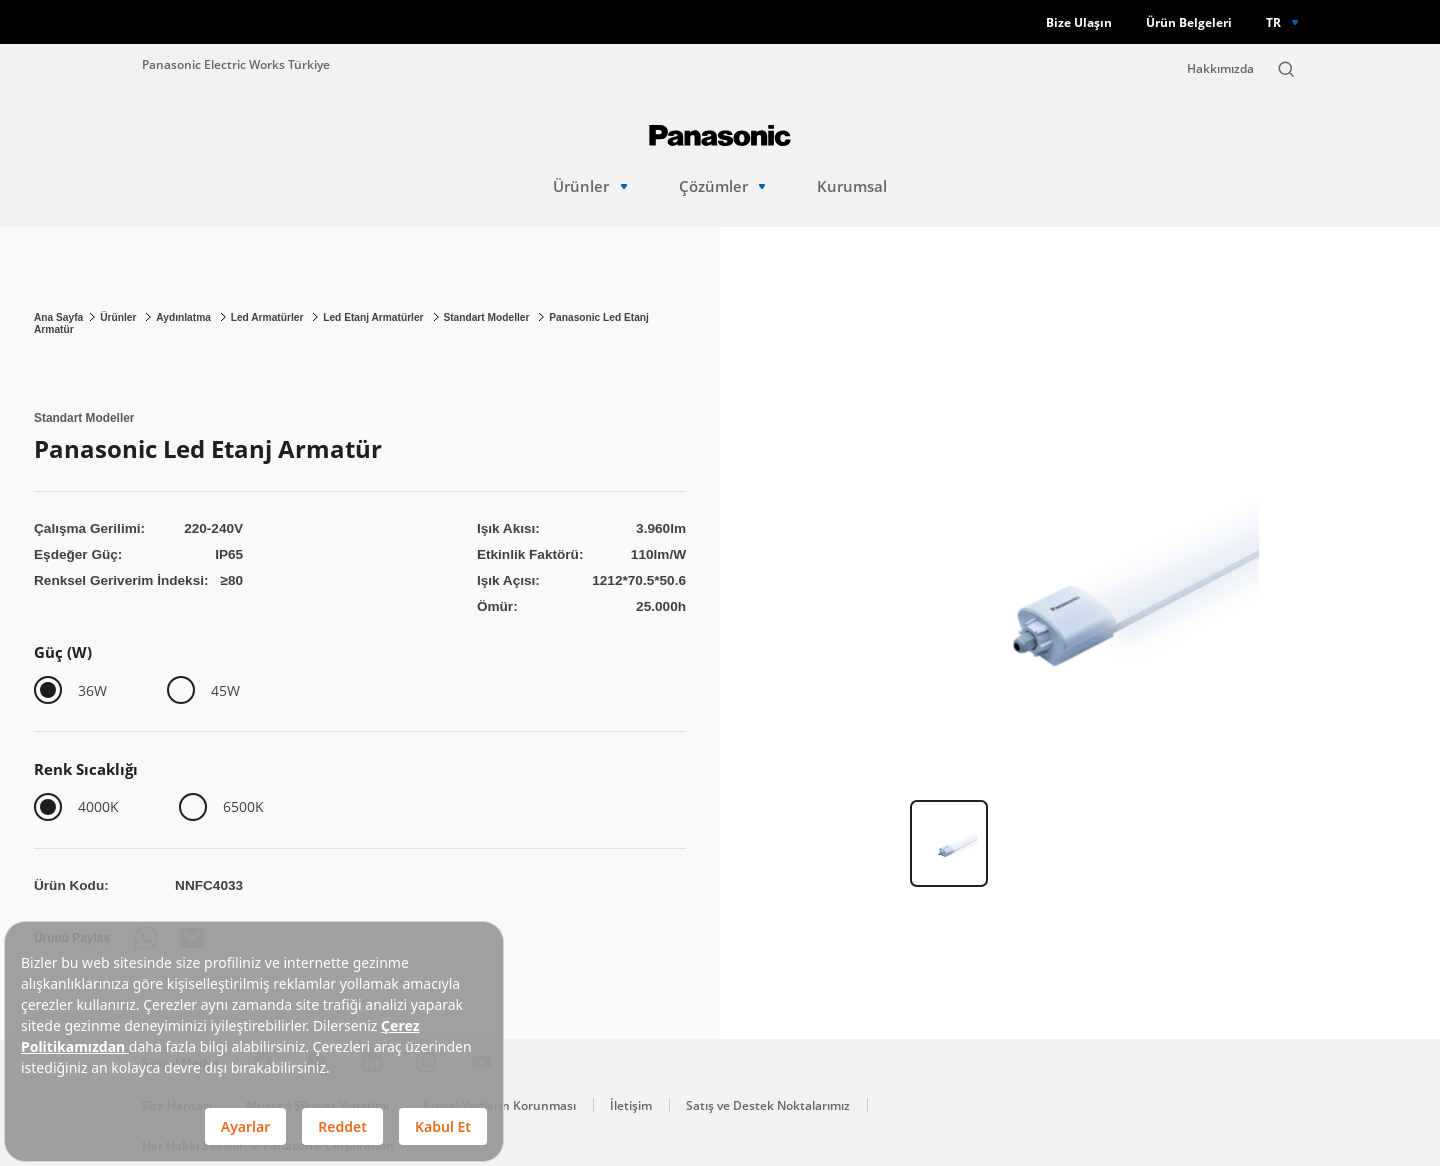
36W (92, 690)
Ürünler (590, 186)
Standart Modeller (487, 317)
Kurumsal (852, 186)
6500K (243, 806)
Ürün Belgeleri (1189, 22)
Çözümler (722, 186)
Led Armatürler (268, 317)
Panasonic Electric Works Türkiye (236, 64)
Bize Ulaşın (1079, 22)
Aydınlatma (184, 317)
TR (1273, 22)
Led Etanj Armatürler (374, 317)
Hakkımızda (1220, 68)
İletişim (631, 1105)
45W (225, 690)
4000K (98, 806)
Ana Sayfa (58, 317)
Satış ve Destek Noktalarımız (768, 1105)
